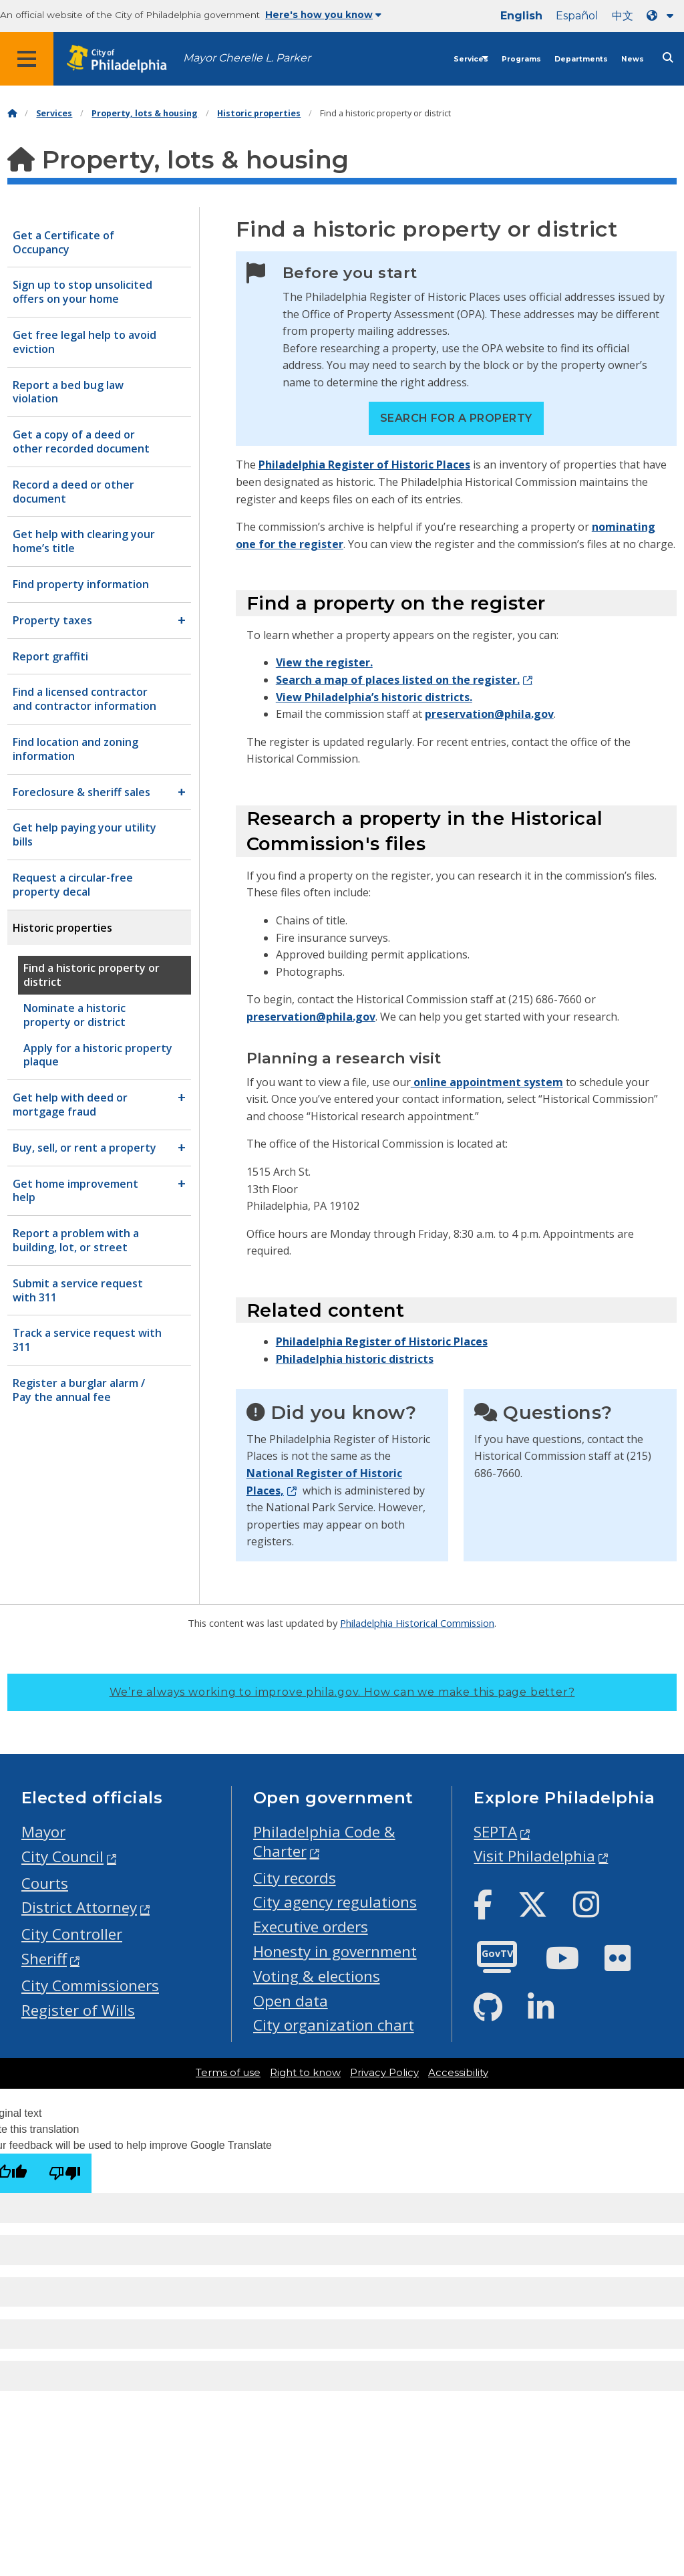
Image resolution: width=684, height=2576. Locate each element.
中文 (622, 15)
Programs (521, 59)
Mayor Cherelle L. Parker (247, 57)
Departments (581, 59)
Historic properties (259, 113)
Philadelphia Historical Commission (417, 1623)
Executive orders (310, 1926)
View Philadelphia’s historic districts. (374, 697)
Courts (44, 1883)
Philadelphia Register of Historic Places (364, 464)
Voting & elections (316, 1976)
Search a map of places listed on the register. (398, 679)
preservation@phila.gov (489, 713)
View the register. (324, 662)
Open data (290, 2000)
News (632, 59)
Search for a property (456, 418)
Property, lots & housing (145, 113)
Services (471, 59)
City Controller (71, 1934)
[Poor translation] (65, 2173)
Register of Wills (78, 2010)
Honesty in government (335, 1951)
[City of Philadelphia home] (123, 59)
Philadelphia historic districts (355, 1358)
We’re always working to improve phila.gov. (342, 1692)
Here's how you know (323, 14)
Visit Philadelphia (534, 1855)
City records (294, 1877)
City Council (62, 1856)
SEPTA (495, 1831)
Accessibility (458, 2073)
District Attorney (79, 1907)
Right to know (305, 2073)
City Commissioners (90, 1985)
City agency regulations (335, 1902)
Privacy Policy (384, 2073)
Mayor (43, 1831)
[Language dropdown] (662, 16)
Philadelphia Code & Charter (324, 1841)
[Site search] (668, 57)
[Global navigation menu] (26, 59)
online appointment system (487, 1082)
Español (577, 15)
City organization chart (333, 2025)
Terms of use (228, 2073)
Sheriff (44, 1958)
